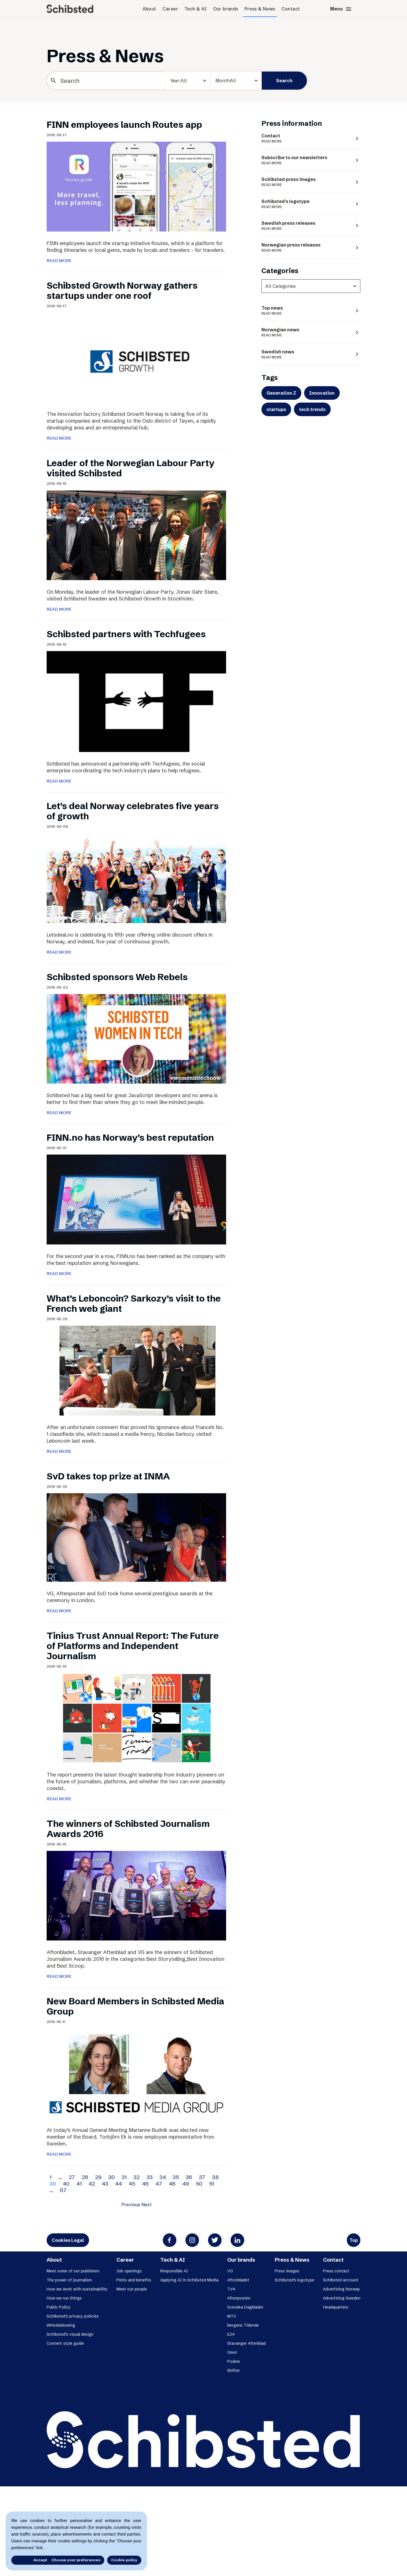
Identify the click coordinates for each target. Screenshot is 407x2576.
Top (353, 2240)
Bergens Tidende (243, 2325)
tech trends (312, 409)
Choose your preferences (75, 2560)
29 (98, 2177)
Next (146, 2204)
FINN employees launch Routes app (124, 124)
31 (124, 2177)
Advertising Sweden (341, 2298)
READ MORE (59, 260)
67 (63, 2190)
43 (105, 2183)
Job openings (129, 2271)
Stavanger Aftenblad (246, 2343)
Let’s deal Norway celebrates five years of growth (133, 811)
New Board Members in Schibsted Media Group (135, 2006)
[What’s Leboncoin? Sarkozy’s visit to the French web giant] (136, 1370)
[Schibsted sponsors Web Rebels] (136, 1038)
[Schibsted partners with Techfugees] (136, 701)
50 (199, 2183)
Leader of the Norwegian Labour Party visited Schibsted (130, 468)
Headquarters (335, 2307)
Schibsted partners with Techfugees (126, 633)
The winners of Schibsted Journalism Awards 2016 (128, 1828)
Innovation (322, 393)
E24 (231, 2334)
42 (91, 2183)
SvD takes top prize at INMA (108, 1476)
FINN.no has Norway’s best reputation (130, 1137)
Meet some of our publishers (73, 2271)
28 (85, 2177)
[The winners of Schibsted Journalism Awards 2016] (136, 1895)
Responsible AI (174, 2271)
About (149, 9)
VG (230, 2271)
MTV (231, 2316)
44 (118, 2183)
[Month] (236, 81)
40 (66, 2183)
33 (149, 2177)
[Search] (106, 81)
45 (132, 2183)
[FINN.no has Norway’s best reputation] (136, 1199)
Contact (291, 9)
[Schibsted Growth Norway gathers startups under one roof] (136, 357)
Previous (130, 2204)
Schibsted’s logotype (294, 2280)
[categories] (310, 286)
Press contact (336, 2271)
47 (158, 2183)
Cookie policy (124, 2560)
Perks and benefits (133, 2280)
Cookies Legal (68, 2240)
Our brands (225, 9)
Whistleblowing (61, 2325)
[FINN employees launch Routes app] (136, 186)
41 (79, 2183)
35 (176, 2177)
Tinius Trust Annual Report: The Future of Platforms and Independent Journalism (133, 1645)
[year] (187, 81)
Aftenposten (238, 2298)
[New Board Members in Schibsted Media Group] (136, 2073)
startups (276, 409)
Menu (341, 9)
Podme (233, 2361)
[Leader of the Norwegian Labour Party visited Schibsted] (136, 535)
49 (185, 2183)
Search (284, 80)
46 (145, 2183)
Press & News (259, 9)
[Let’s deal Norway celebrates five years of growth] (136, 877)
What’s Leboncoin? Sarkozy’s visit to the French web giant (134, 1303)
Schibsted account (340, 2280)
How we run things (64, 2298)
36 (189, 2177)
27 (72, 2177)
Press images (287, 2271)
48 (172, 2183)
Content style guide (65, 2343)
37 (202, 2177)
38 (215, 2177)
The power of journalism (69, 2280)
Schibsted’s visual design (70, 2334)
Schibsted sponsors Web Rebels (117, 976)
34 (162, 2177)
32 (136, 2177)
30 (111, 2177)
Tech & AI (195, 9)
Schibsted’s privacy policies (73, 2316)
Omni (232, 2352)
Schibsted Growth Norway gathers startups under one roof (122, 290)
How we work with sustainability (77, 2289)
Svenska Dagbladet (245, 2307)
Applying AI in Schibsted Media (189, 2280)
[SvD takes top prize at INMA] (136, 1537)
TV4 (231, 2289)
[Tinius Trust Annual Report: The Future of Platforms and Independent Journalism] (136, 1717)
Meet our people (131, 2289)
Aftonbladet (238, 2280)
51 (211, 2183)
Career (170, 9)
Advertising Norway (341, 2289)
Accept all (27, 2560)
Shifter (233, 2370)
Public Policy (59, 2307)
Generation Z (281, 393)
